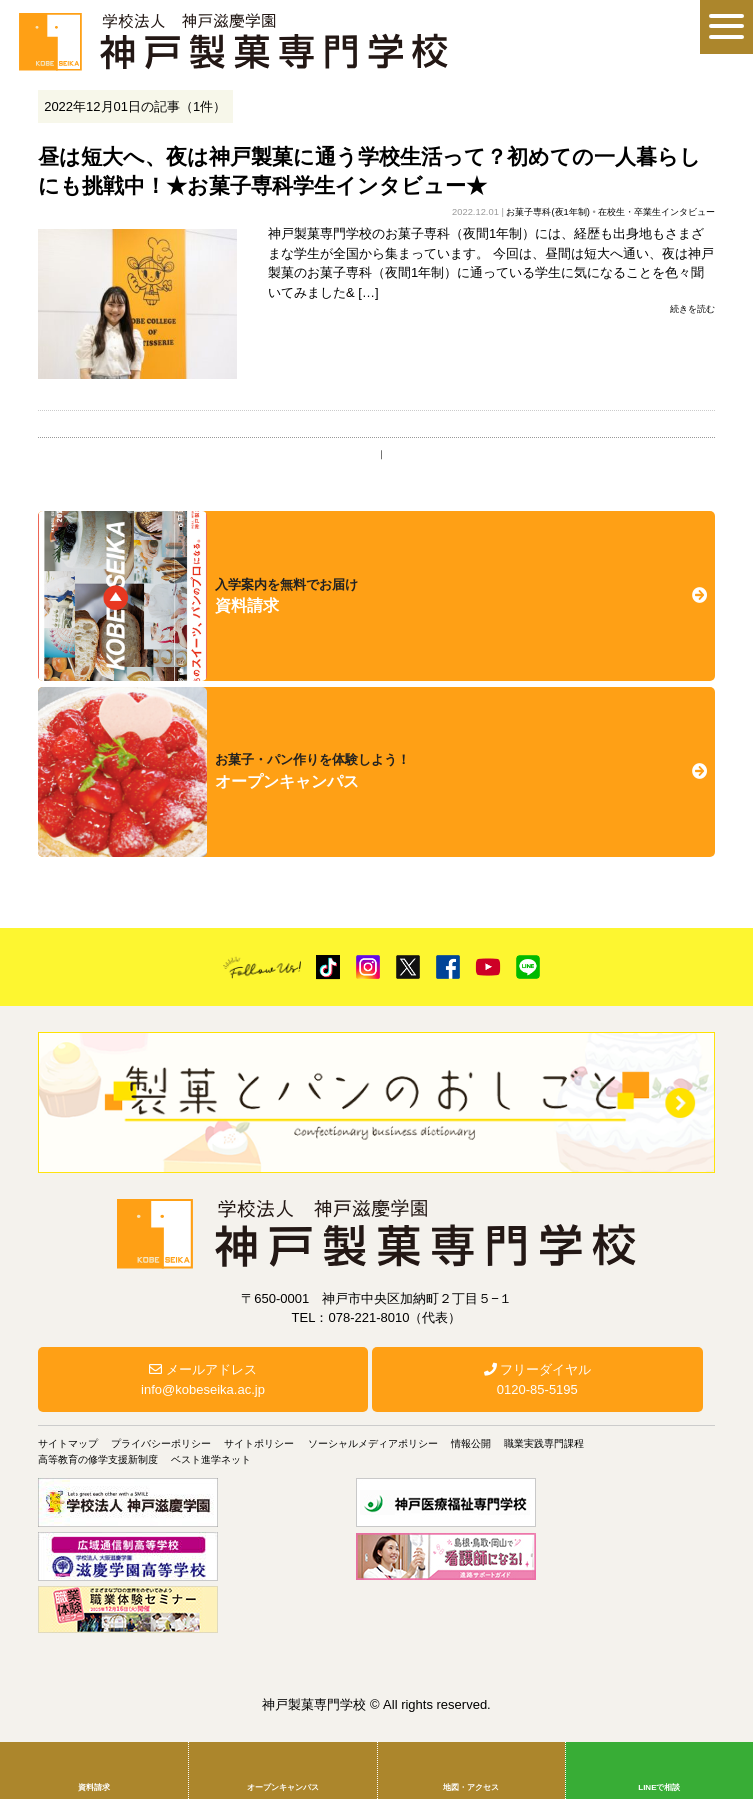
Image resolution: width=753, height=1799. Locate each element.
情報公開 (471, 1443)
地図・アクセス (471, 1787)
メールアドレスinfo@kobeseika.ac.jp (203, 1379)
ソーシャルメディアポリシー (373, 1443)
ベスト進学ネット (211, 1459)
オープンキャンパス (283, 1787)
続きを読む (692, 309)
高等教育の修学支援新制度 (98, 1459)
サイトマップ (68, 1443)
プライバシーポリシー (161, 1443)
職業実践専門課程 (544, 1443)
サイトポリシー (259, 1443)
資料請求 (94, 1787)
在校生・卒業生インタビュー (656, 212)
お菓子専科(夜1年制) (547, 212)
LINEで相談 (659, 1787)
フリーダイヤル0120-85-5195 (538, 1379)
